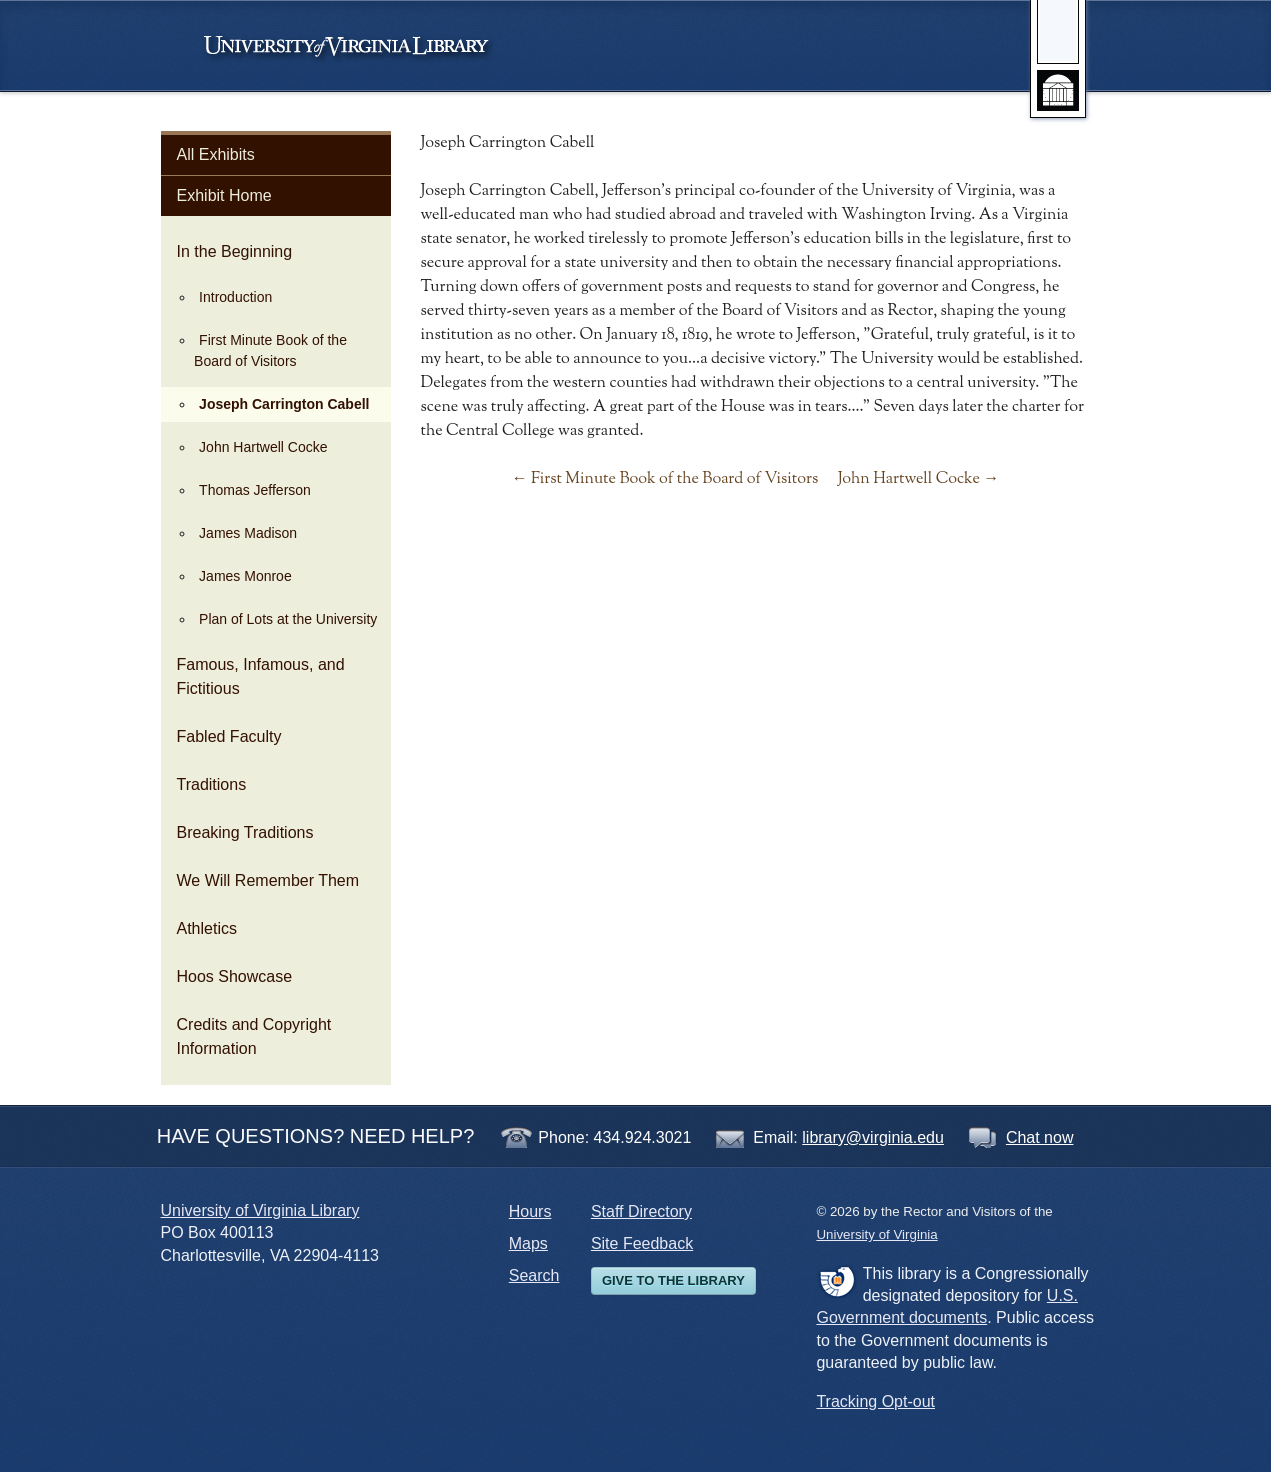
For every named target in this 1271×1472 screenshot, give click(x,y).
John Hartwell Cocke (263, 447)
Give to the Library (673, 1280)
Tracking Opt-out (875, 1401)
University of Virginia (356, 46)
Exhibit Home (224, 195)
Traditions (212, 784)
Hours (530, 1211)
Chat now (1040, 1137)
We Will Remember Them (268, 880)
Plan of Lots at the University (288, 619)
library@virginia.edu (873, 1137)
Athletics (207, 928)
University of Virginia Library (260, 1210)
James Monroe (245, 576)
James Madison (248, 533)
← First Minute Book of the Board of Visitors (665, 479)
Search (534, 1275)
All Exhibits (216, 154)
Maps (528, 1243)
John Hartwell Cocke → (919, 479)
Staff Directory (641, 1211)
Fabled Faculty (229, 736)
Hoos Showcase (235, 976)
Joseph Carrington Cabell (284, 404)
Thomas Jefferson (255, 490)
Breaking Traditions (245, 832)
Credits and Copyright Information (254, 1036)
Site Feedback (642, 1243)
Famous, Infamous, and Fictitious (261, 676)
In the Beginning (235, 251)
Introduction (235, 297)
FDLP (836, 1281)
